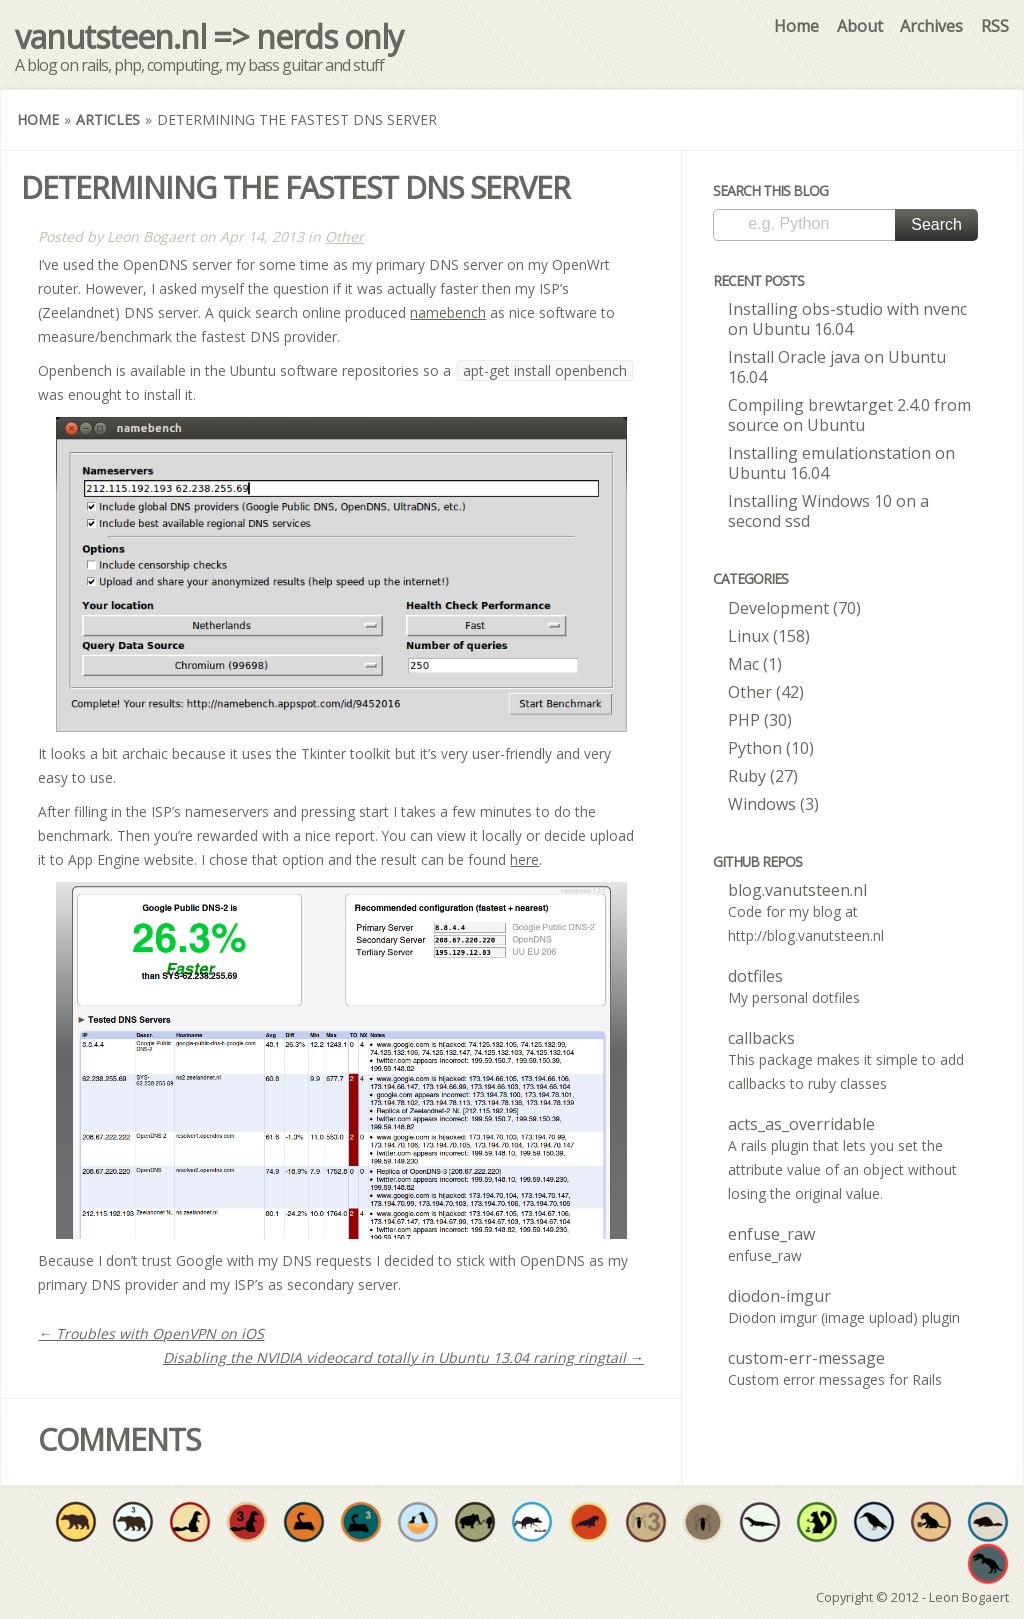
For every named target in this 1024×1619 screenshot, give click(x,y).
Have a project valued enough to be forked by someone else (475, 1522)
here (524, 859)
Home (796, 26)
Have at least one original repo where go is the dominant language (988, 1522)
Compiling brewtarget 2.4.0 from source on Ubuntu (849, 415)
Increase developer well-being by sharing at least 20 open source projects (532, 1522)
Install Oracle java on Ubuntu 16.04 (837, 367)
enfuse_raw (771, 1234)
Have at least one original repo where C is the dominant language (988, 1564)
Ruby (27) (763, 776)
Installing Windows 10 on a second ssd (828, 511)
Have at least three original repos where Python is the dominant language (361, 1522)
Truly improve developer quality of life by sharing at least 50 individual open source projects (817, 1522)
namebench (448, 312)
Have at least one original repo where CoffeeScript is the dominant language (931, 1522)
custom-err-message (806, 1358)
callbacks (761, 1038)
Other (344, 236)
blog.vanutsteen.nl (797, 890)
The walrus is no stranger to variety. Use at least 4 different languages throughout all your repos (589, 1522)
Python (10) (771, 748)
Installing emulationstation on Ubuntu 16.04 (841, 463)
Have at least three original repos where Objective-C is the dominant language (133, 1522)
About (860, 26)
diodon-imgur (779, 1296)
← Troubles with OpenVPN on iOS (151, 1333)
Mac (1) (755, 664)
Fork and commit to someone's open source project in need (418, 1522)
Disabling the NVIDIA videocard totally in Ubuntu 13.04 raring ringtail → (403, 1357)
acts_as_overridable (801, 1124)
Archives (931, 26)
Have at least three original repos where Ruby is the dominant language (247, 1522)
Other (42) (766, 692)
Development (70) (794, 608)
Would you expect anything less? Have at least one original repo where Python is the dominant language (304, 1522)
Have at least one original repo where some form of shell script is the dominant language (874, 1522)
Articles (108, 119)
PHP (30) (760, 720)
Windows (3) (773, 804)
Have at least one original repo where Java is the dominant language (760, 1522)
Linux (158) (769, 636)
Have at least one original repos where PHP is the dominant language (703, 1522)
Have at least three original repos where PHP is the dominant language (646, 1522)
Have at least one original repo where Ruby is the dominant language (190, 1522)
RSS (995, 26)
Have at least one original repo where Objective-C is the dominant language (76, 1522)
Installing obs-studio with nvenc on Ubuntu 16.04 (847, 319)
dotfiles (755, 976)
